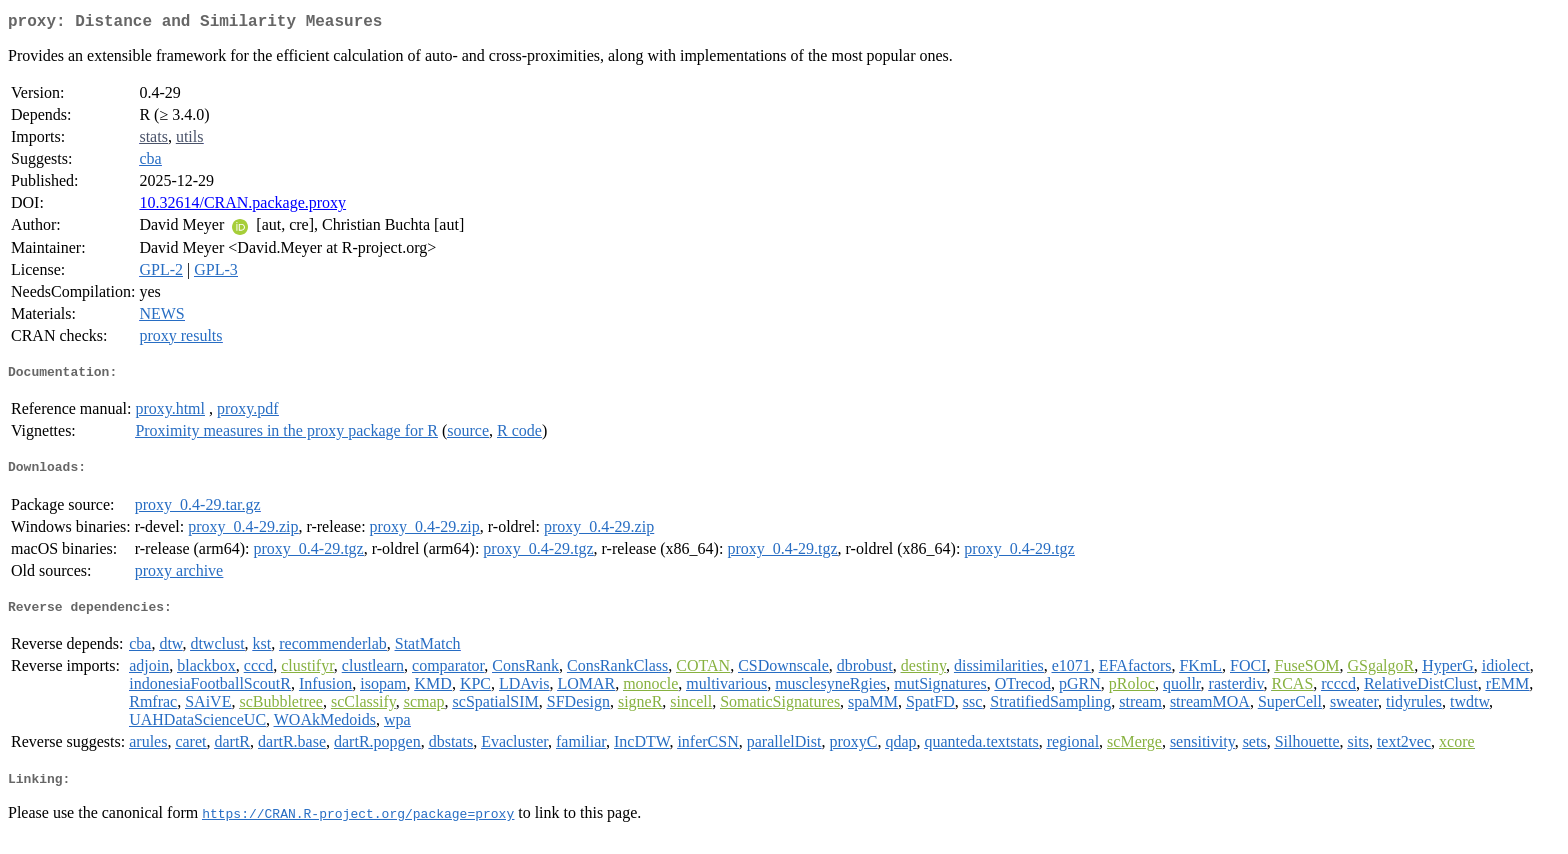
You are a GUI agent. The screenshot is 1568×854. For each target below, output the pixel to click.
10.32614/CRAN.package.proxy (242, 206)
